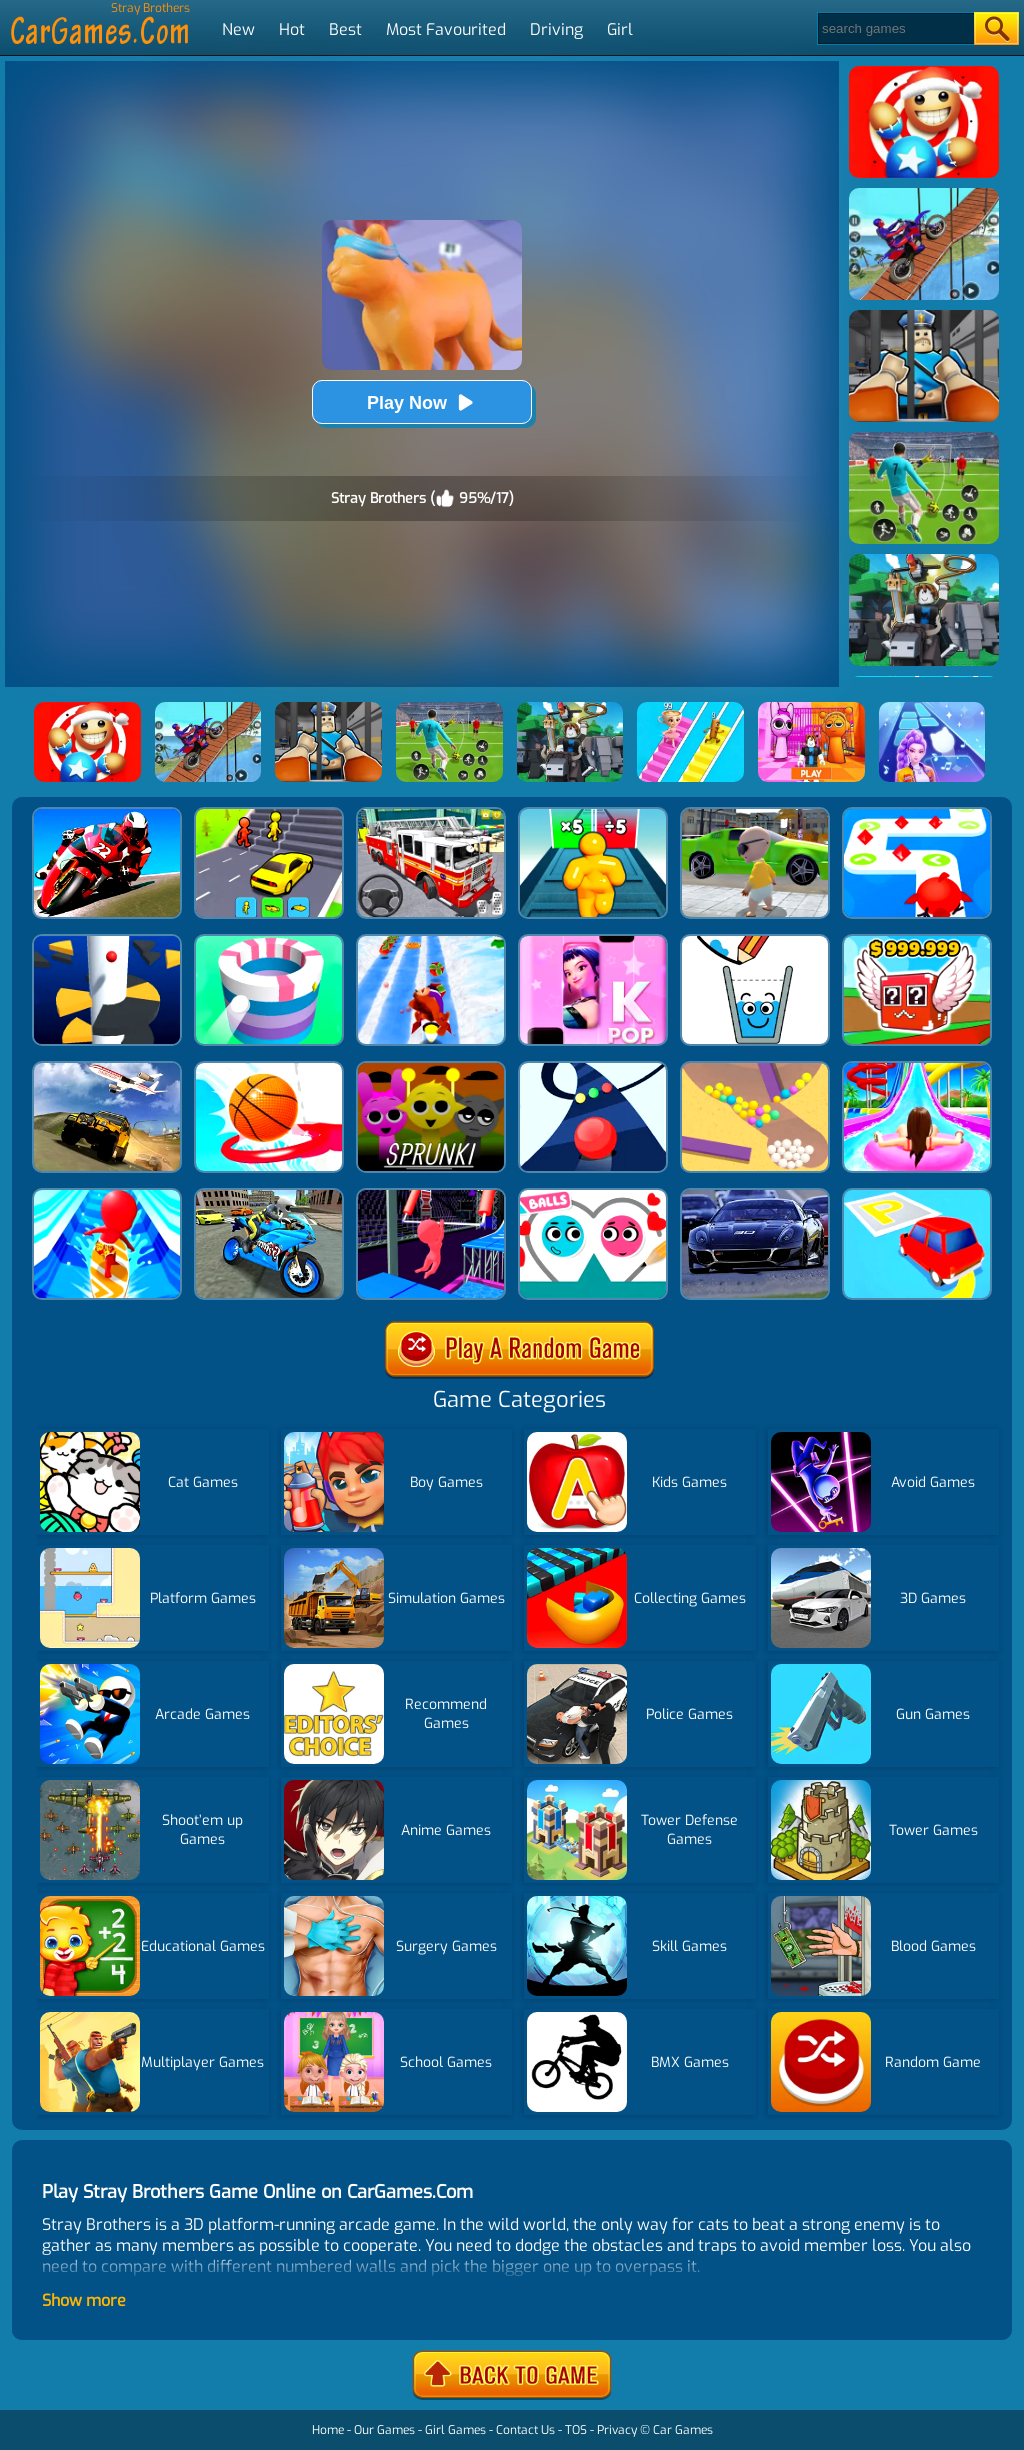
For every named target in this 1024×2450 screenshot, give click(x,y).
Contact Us (525, 2430)
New (238, 29)
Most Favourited (446, 29)
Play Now (422, 402)
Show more (84, 2300)
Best (345, 29)
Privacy (617, 2430)
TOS (576, 2430)
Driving (556, 29)
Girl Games (455, 2430)
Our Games (384, 2430)
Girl (620, 29)
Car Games (683, 2430)
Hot (292, 29)
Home (328, 2430)
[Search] (894, 28)
